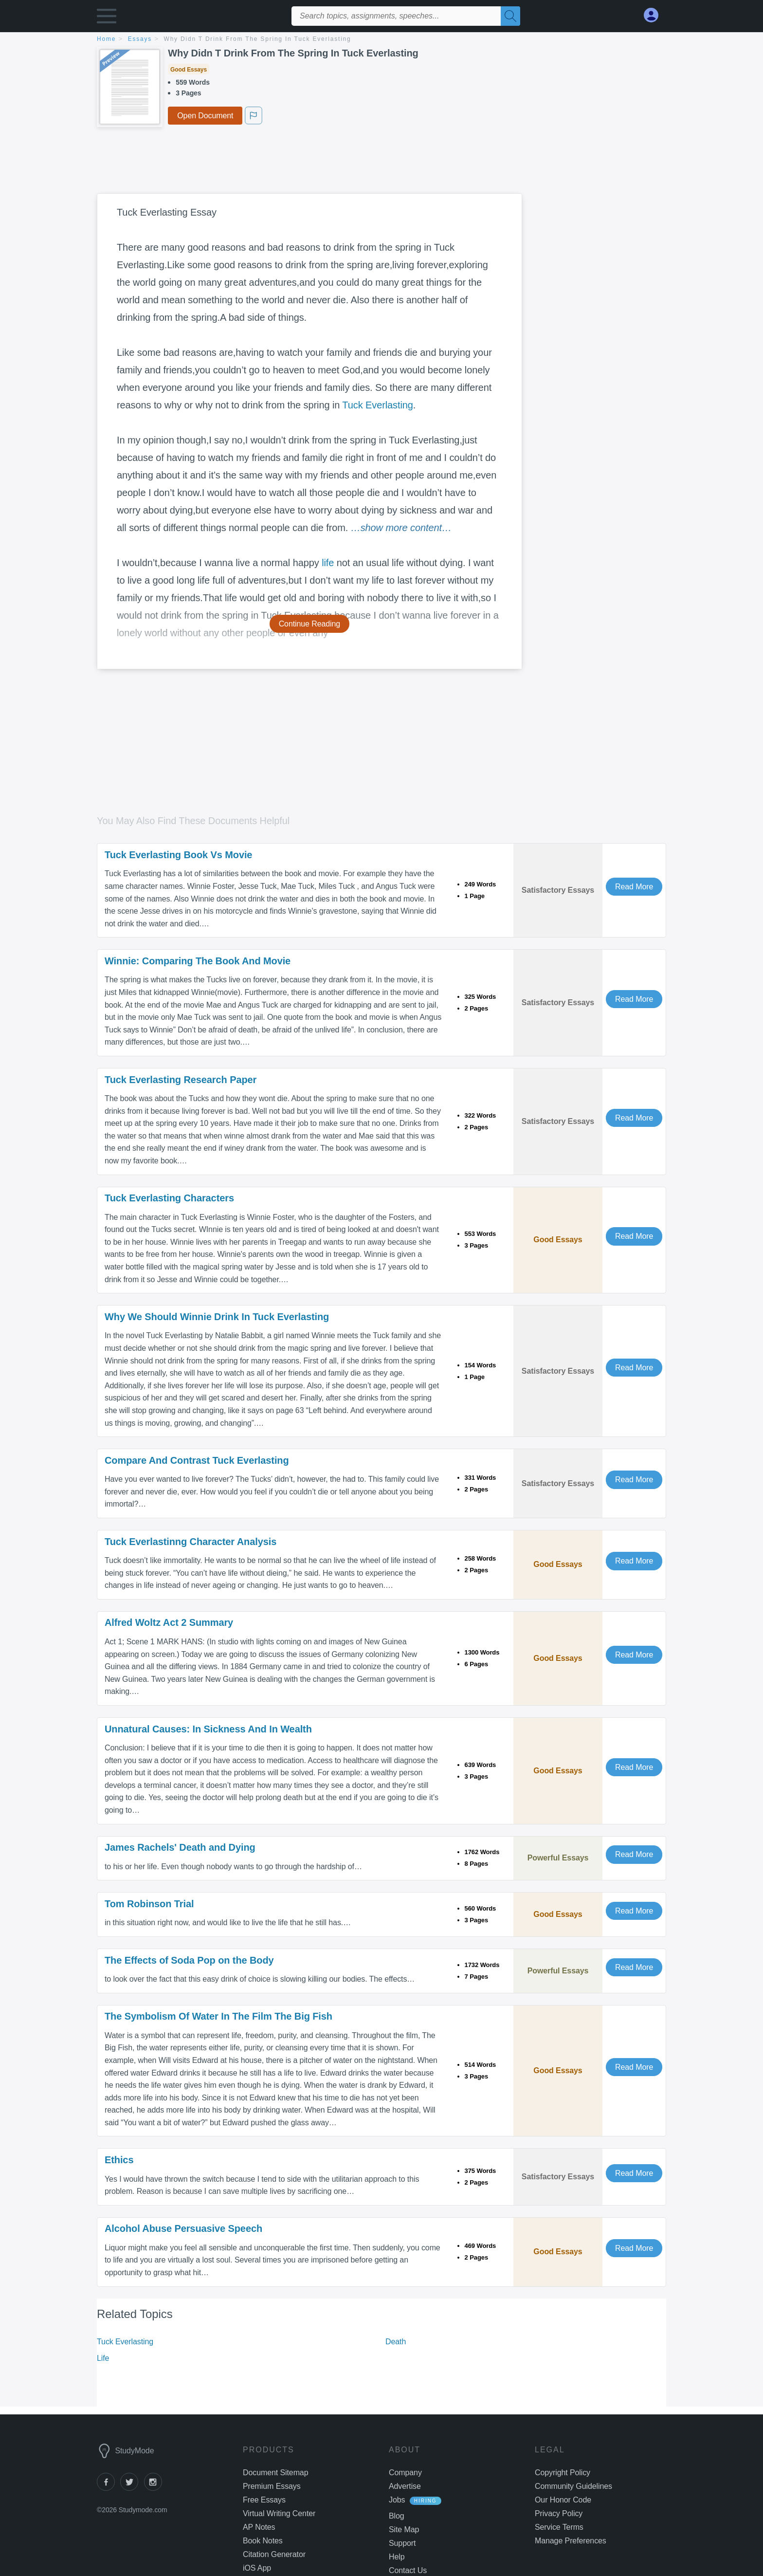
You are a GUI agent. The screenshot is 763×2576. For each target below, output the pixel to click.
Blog (396, 2516)
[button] (106, 18)
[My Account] (655, 15)
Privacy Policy (558, 2513)
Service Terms (559, 2527)
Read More (634, 887)
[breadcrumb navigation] (381, 40)
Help (397, 2557)
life (328, 562)
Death (395, 2341)
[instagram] (154, 2488)
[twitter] (132, 2488)
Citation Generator (274, 2554)
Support (402, 2543)
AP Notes (259, 2527)
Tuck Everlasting (377, 405)
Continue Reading (310, 624)
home (106, 39)
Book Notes (263, 2541)
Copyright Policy (562, 2472)
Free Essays (264, 2500)
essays (140, 39)
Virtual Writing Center (279, 2513)
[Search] (510, 16)
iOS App (257, 2568)
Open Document (205, 115)
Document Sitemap (275, 2472)
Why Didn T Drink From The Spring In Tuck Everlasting (257, 39)
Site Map (404, 2529)
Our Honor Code (563, 2500)
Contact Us (408, 2570)
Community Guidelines (573, 2486)
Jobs (397, 2500)
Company (405, 2472)
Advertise (405, 2486)
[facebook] (108, 2488)
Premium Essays (272, 2486)
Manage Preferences (570, 2541)
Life (103, 2358)
